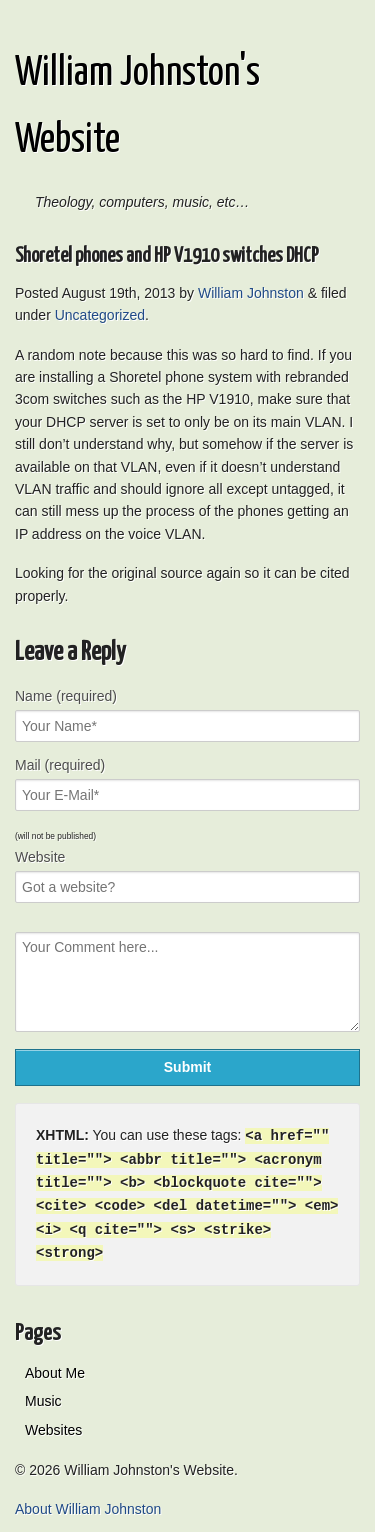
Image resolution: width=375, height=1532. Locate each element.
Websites (53, 1424)
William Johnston (251, 293)
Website (40, 857)
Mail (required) (60, 765)
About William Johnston (88, 1503)
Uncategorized (100, 315)
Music (43, 1395)
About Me (55, 1367)
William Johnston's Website (137, 107)
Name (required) (66, 696)
